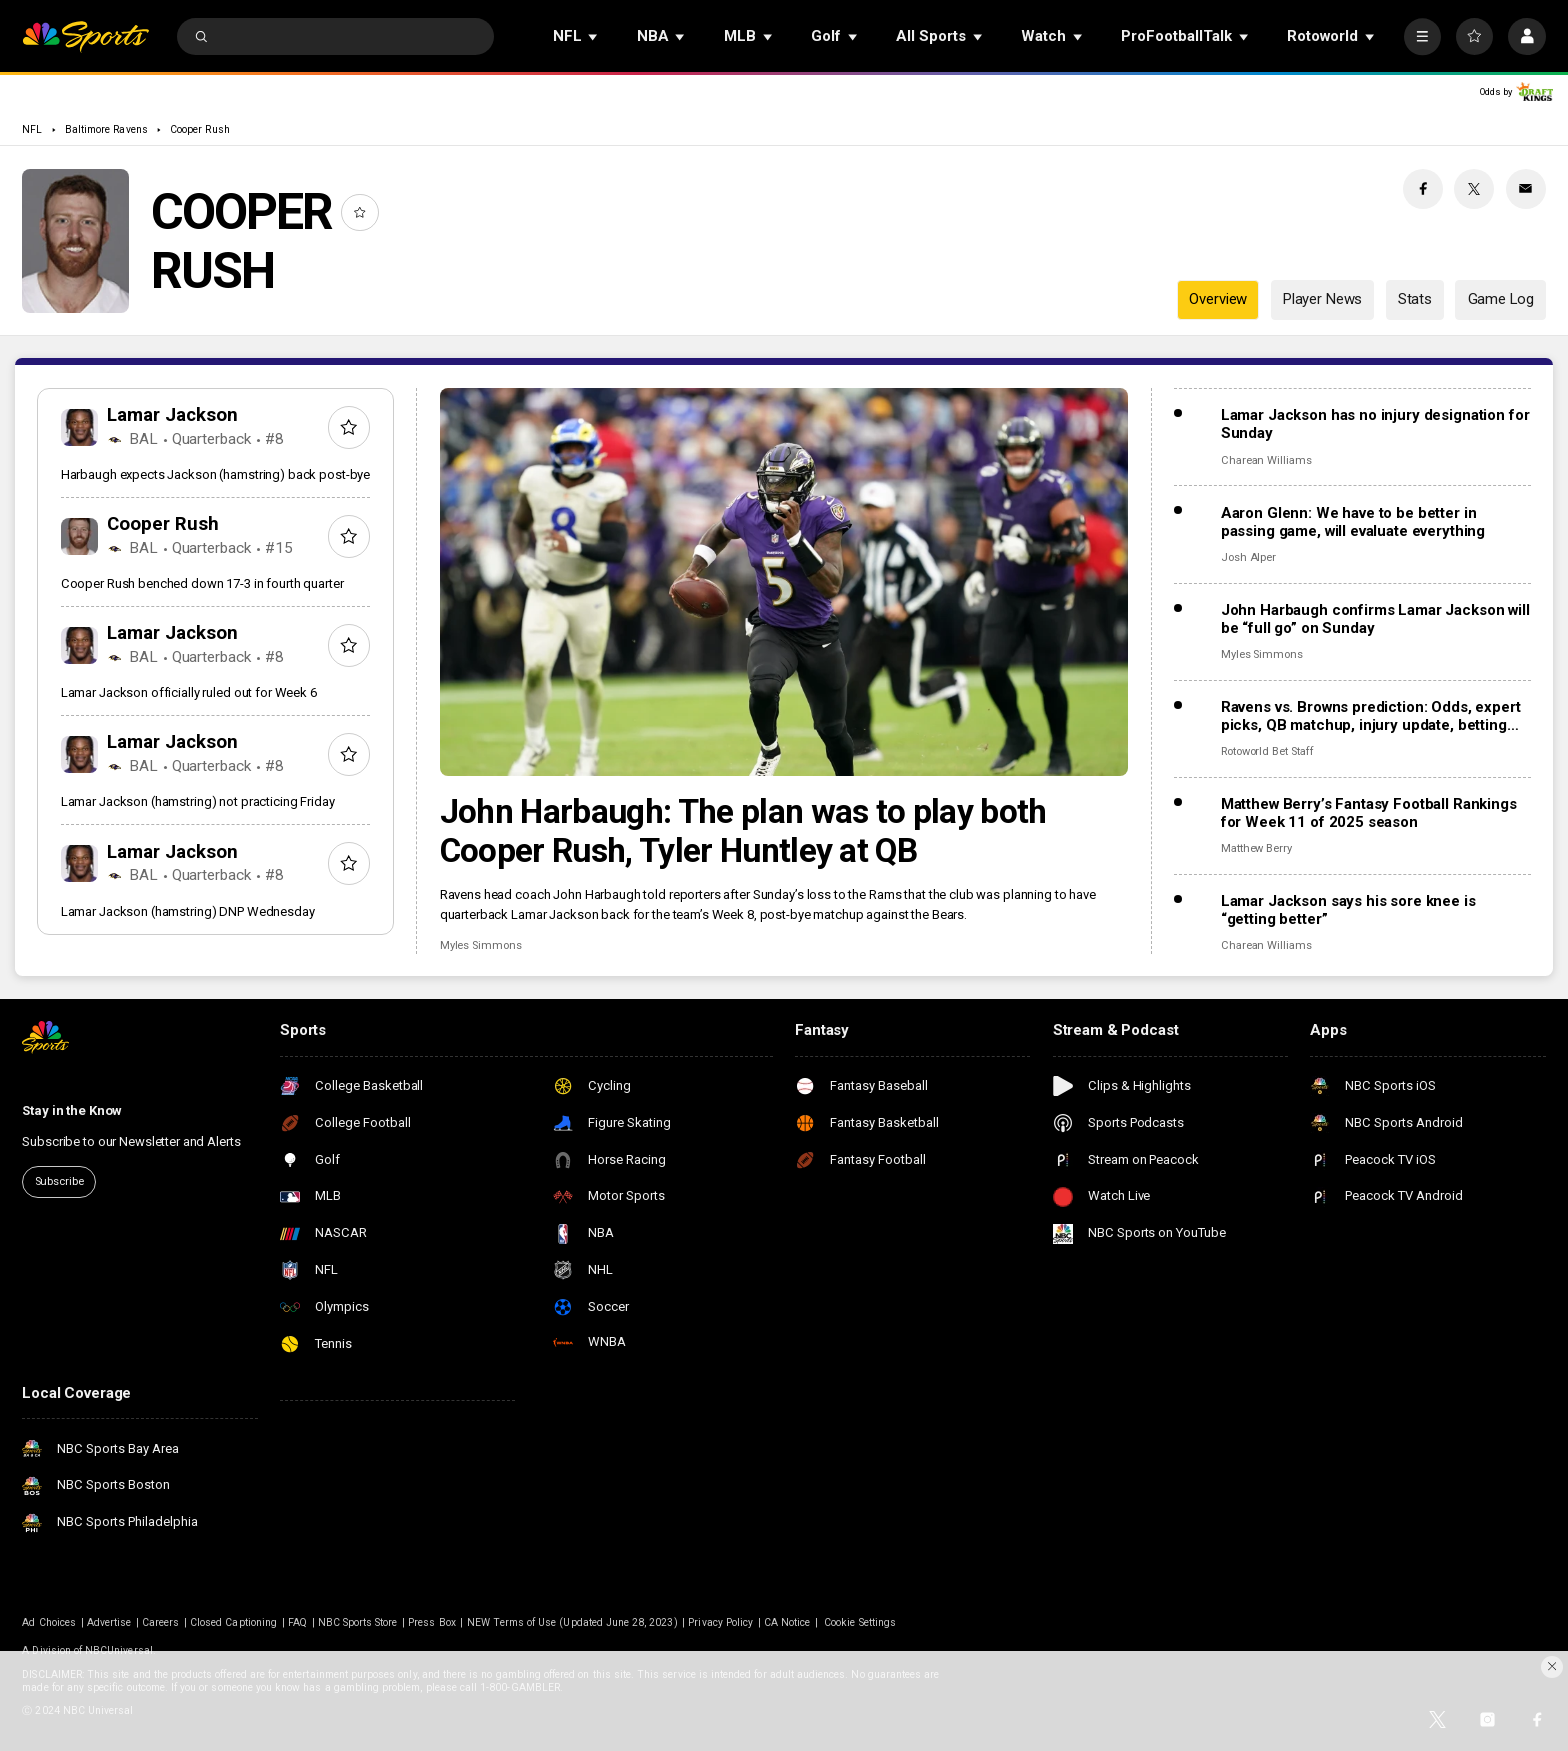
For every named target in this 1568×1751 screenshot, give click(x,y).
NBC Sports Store (358, 1622)
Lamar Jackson (172, 415)
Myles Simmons (481, 945)
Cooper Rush (200, 129)
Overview (1218, 299)
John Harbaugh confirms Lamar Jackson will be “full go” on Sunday (1375, 619)
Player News (1322, 299)
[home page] (85, 36)
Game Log (1501, 299)
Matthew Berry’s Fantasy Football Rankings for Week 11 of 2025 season (1369, 813)
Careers (160, 1622)
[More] (1422, 36)
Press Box (431, 1622)
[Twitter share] (1474, 189)
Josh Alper (1248, 557)
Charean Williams (1266, 460)
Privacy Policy (720, 1622)
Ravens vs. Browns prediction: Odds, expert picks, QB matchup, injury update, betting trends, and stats (1371, 716)
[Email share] (1526, 189)
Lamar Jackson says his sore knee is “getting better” (1348, 910)
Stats (1415, 299)
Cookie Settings (860, 1622)
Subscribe (59, 1181)
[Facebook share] (1423, 189)
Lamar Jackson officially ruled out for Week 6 (189, 692)
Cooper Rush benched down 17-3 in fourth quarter (202, 583)
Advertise (109, 1622)
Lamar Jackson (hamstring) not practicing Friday (198, 801)
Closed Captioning (233, 1622)
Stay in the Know (72, 1110)
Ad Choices (49, 1622)
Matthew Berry (1256, 848)
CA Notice (787, 1622)
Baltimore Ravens (106, 129)
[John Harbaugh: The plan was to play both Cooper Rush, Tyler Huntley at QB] (784, 582)
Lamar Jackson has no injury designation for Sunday (1375, 424)
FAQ (297, 1622)
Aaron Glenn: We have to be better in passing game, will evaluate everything (1353, 522)
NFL (32, 129)
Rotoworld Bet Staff (1267, 751)
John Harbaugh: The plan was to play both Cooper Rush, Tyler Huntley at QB (743, 831)
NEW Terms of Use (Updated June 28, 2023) (572, 1622)
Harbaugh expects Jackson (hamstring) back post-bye (215, 474)
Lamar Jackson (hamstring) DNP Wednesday (188, 911)
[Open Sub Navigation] (594, 36)
